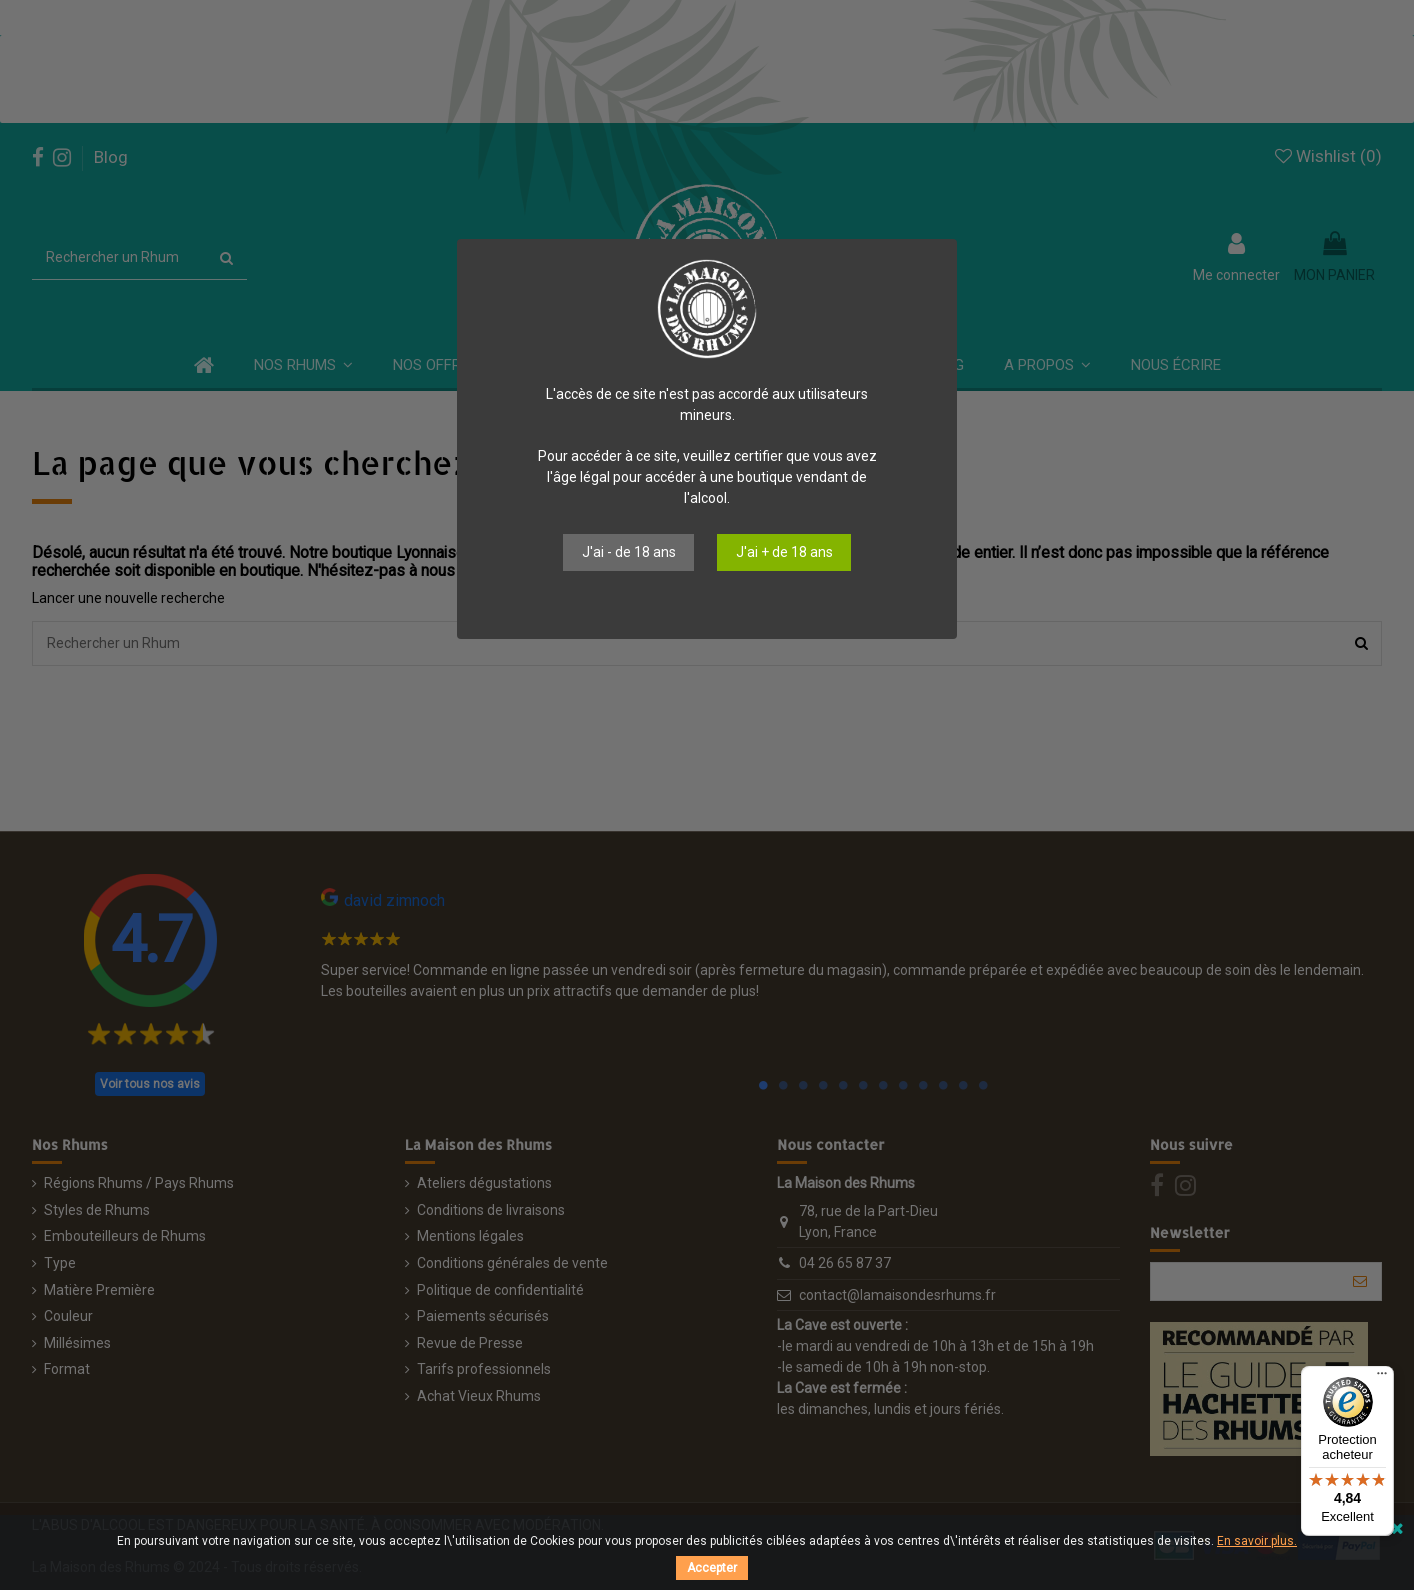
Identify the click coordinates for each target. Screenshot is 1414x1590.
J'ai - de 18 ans (629, 552)
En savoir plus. (1257, 1541)
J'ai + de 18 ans (784, 552)
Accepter (712, 1568)
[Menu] (1382, 1378)
